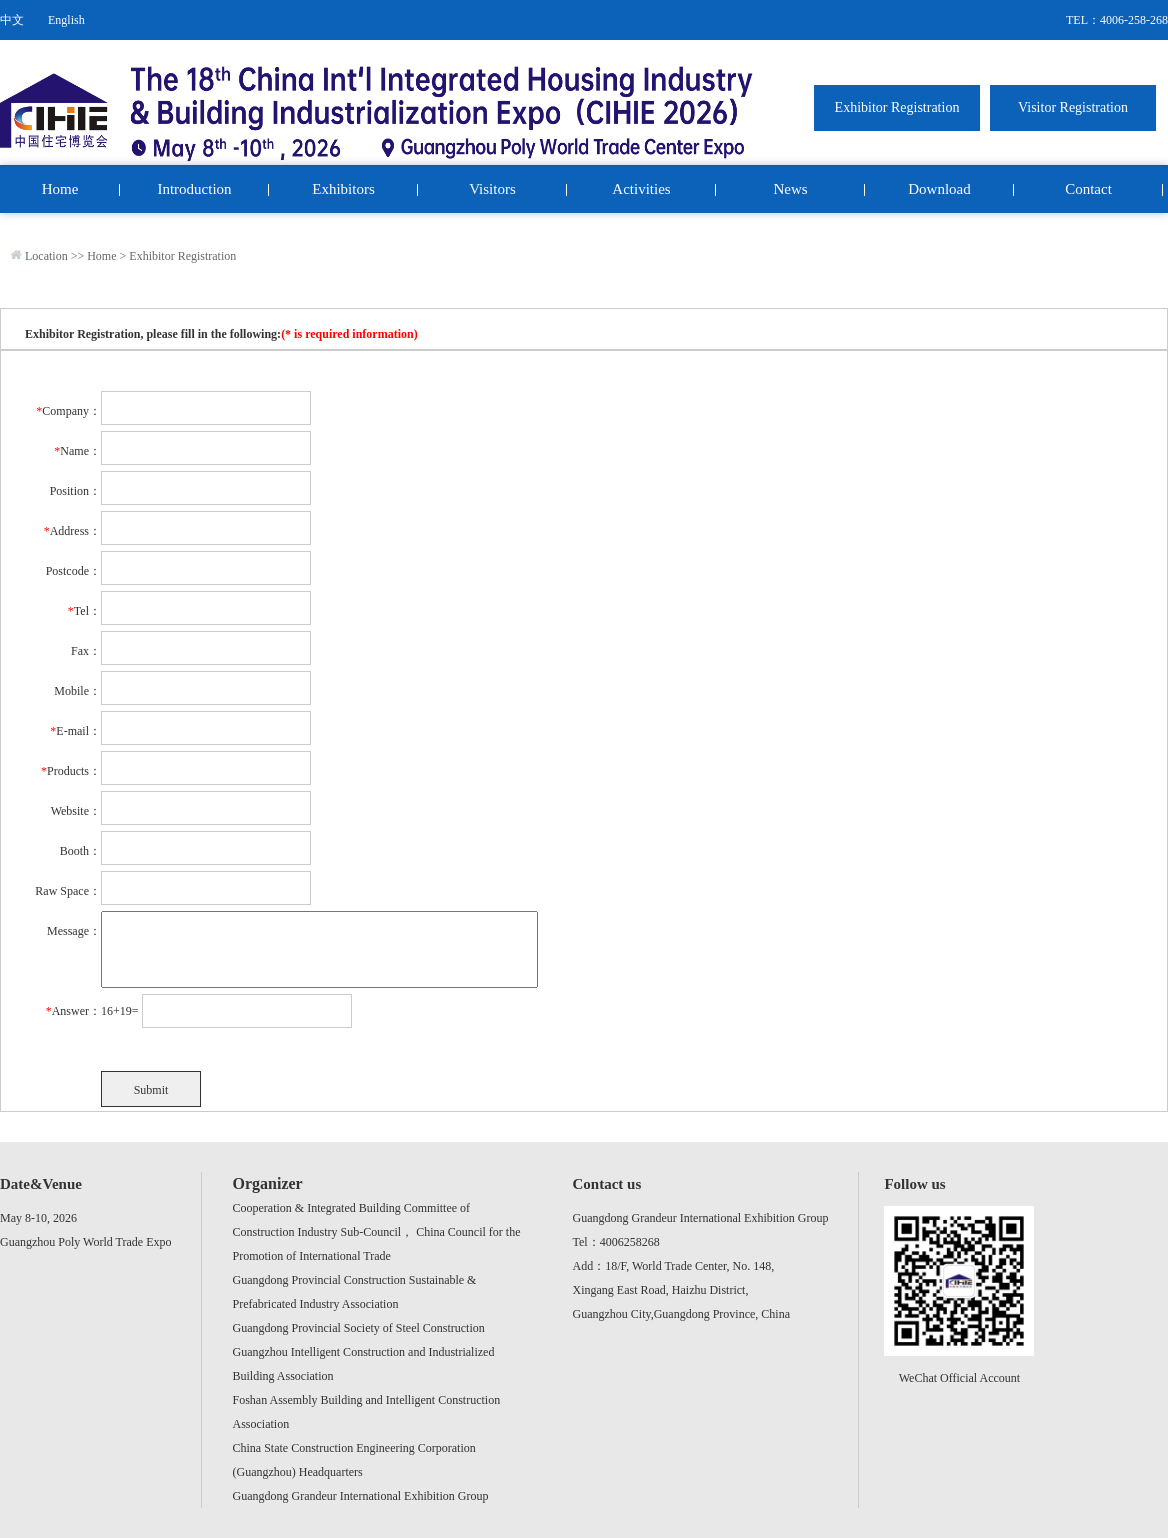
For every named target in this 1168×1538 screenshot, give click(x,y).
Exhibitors (343, 189)
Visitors (492, 189)
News (790, 189)
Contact (1088, 189)
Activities (641, 189)
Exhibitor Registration (182, 256)
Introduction (194, 189)
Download (939, 189)
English (66, 20)
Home (60, 189)
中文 (12, 20)
